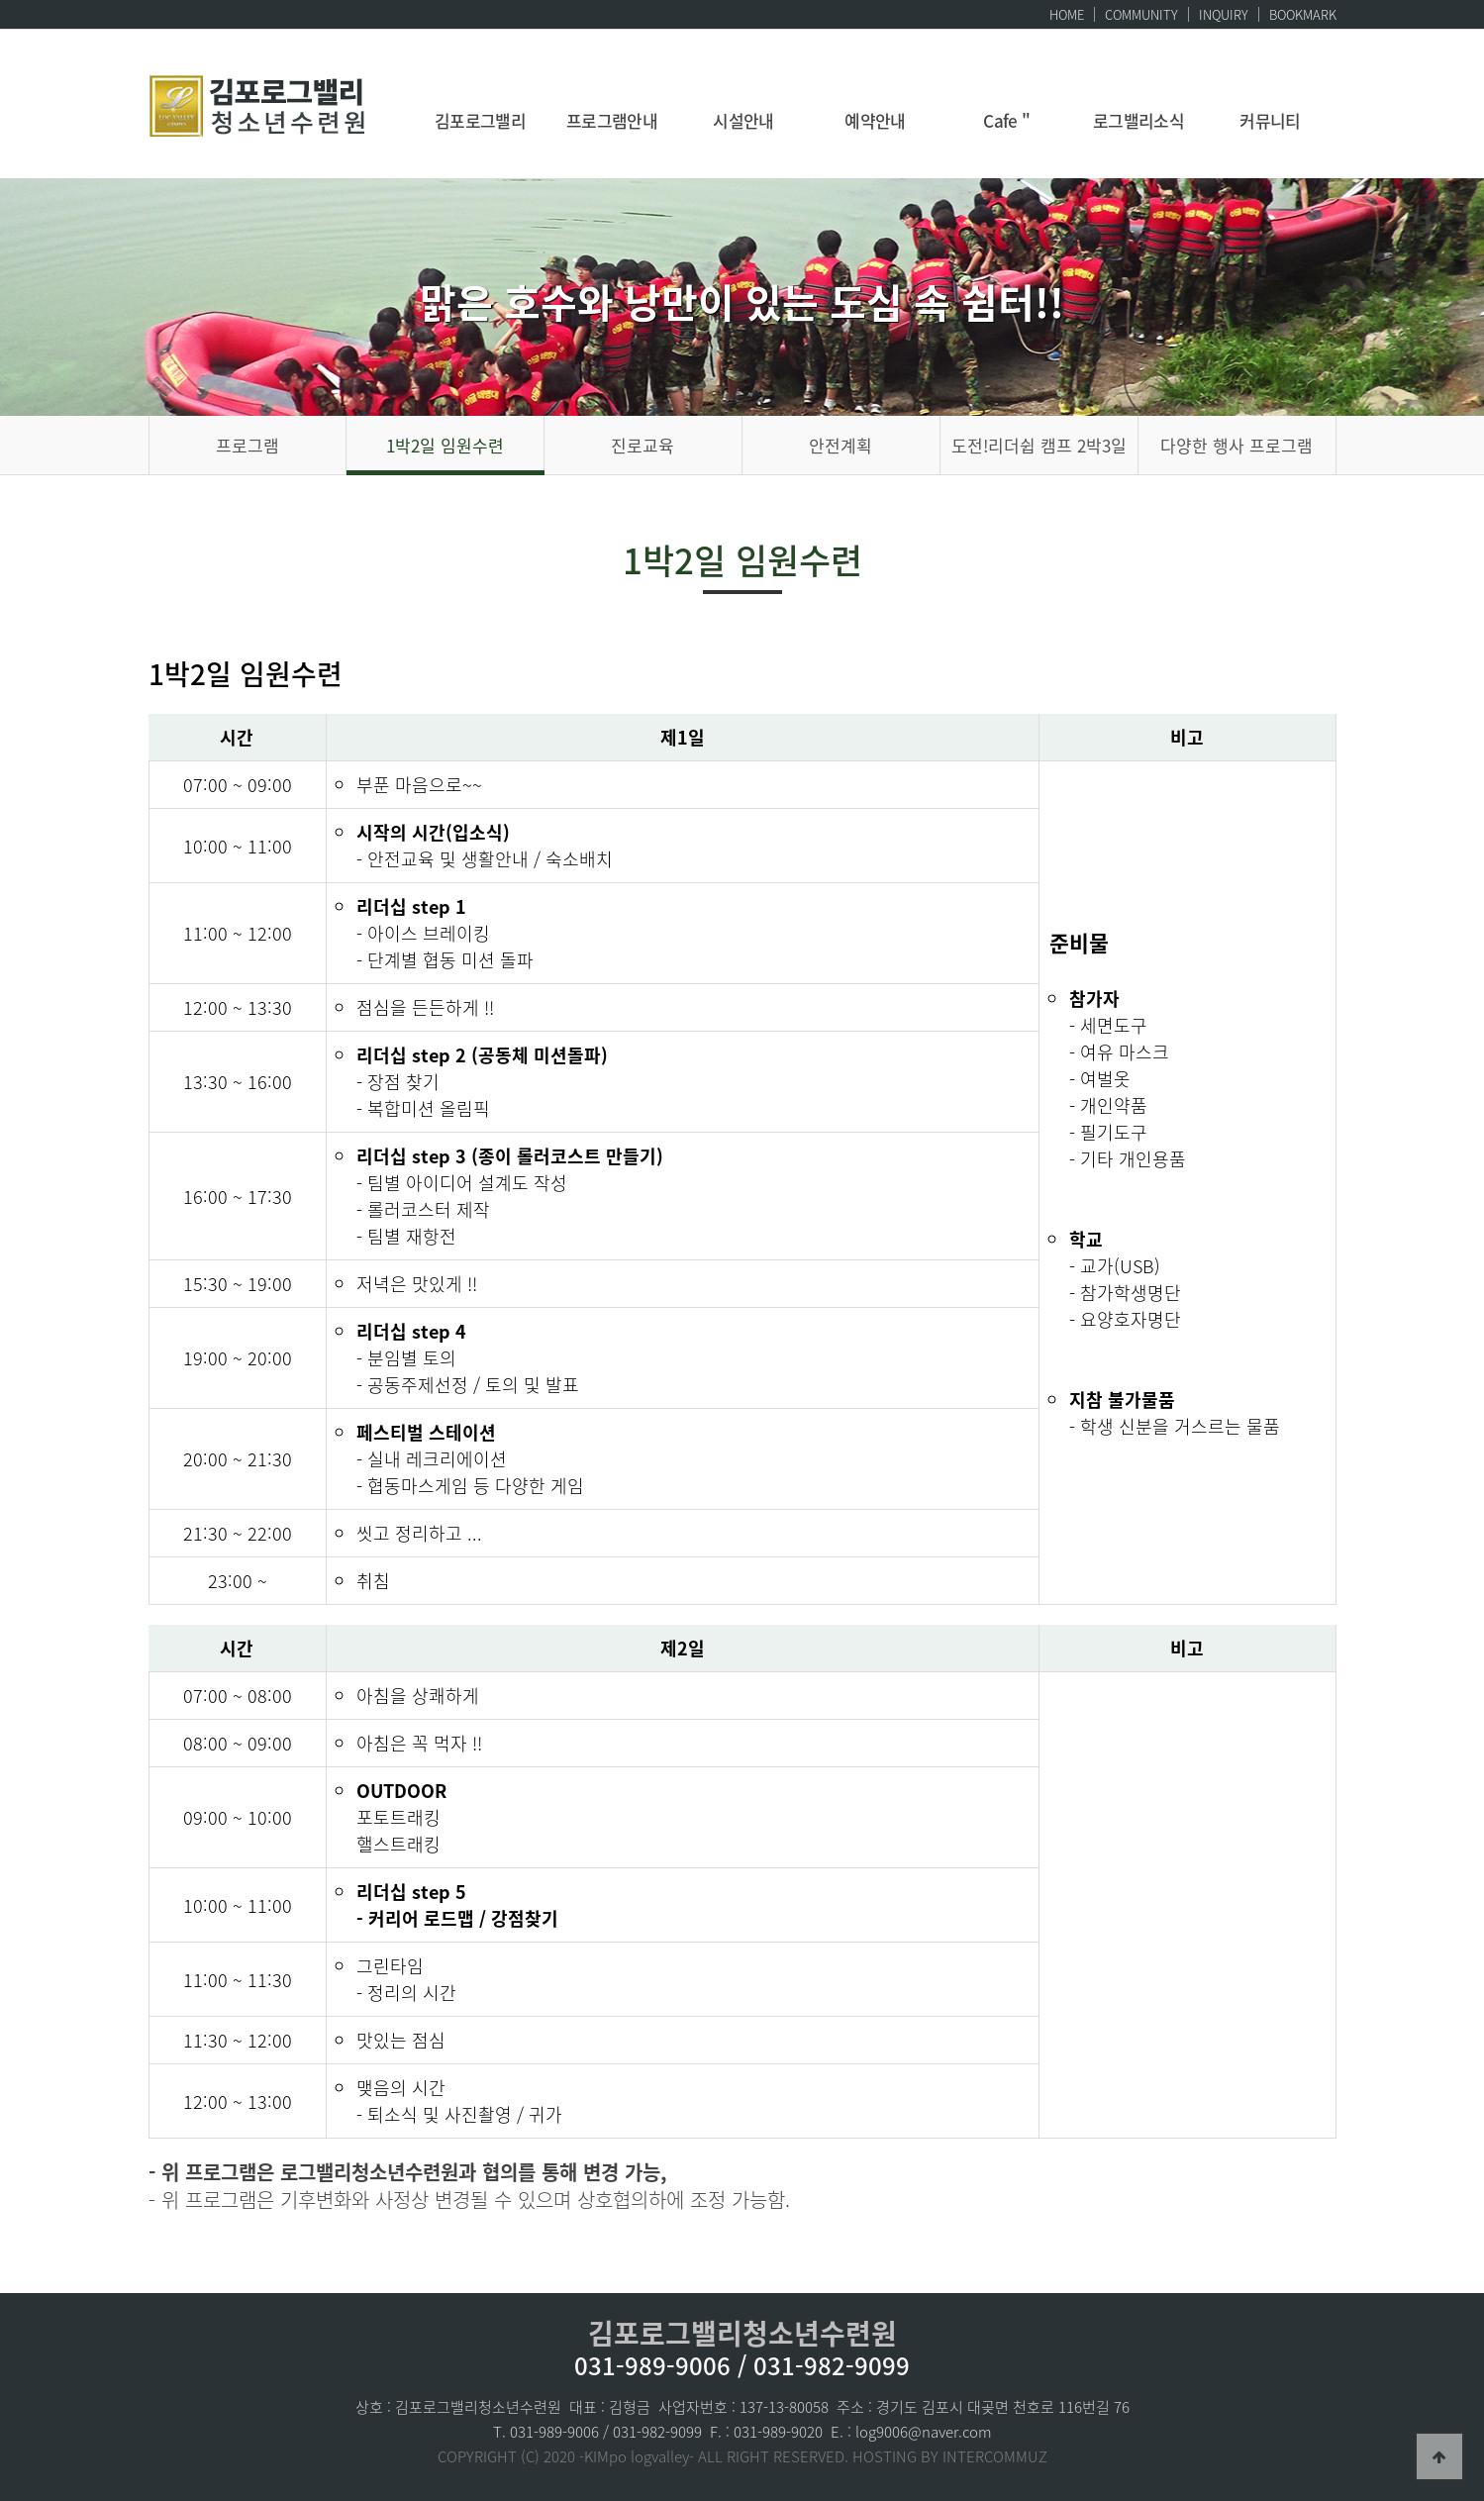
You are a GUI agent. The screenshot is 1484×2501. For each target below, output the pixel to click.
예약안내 (875, 120)
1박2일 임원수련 (445, 445)
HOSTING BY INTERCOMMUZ (949, 2456)
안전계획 (840, 445)
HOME (1066, 14)
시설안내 (743, 120)
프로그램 (247, 445)
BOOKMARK (1302, 14)
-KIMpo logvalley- (636, 2456)
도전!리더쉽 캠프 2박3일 (1039, 445)
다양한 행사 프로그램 (1236, 445)
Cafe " (1007, 120)
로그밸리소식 (1139, 120)
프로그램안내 (612, 120)
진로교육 (642, 445)
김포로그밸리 (481, 120)
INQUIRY (1223, 14)
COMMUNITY (1141, 14)
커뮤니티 (1270, 120)
